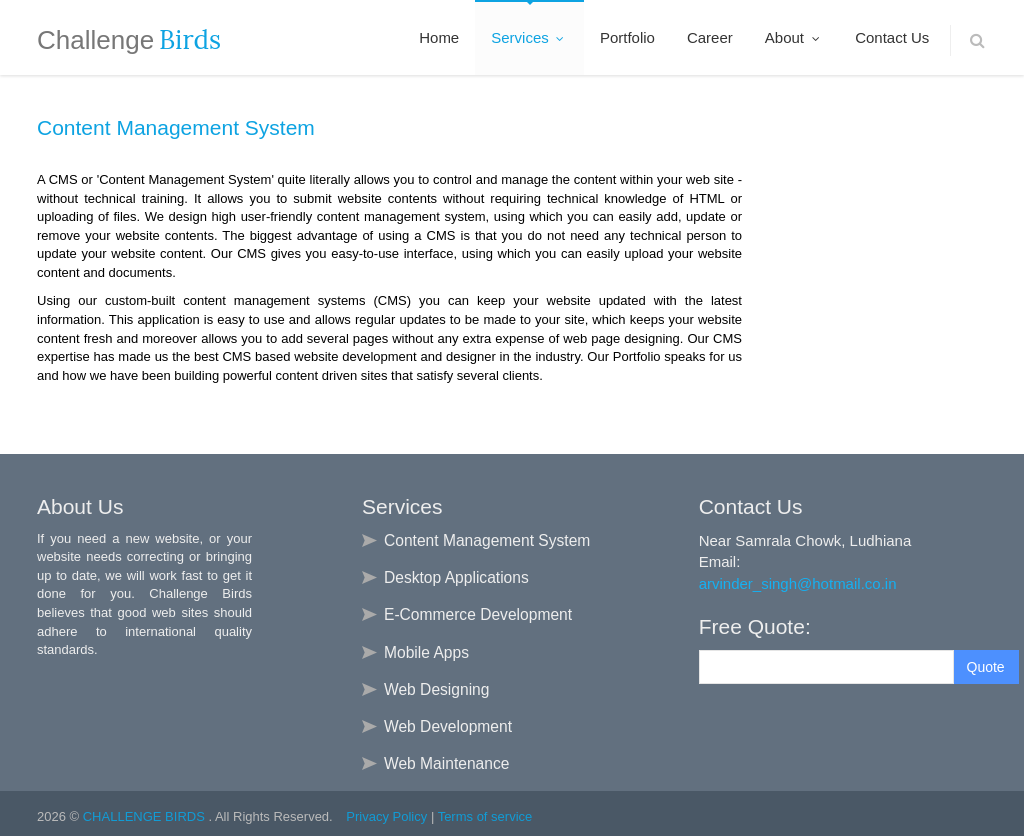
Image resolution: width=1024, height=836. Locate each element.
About (794, 37)
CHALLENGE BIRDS (146, 816)
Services (529, 37)
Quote (986, 667)
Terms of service (485, 816)
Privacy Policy (386, 816)
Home (439, 37)
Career (710, 37)
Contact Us (892, 37)
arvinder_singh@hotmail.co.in (798, 583)
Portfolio (627, 37)
